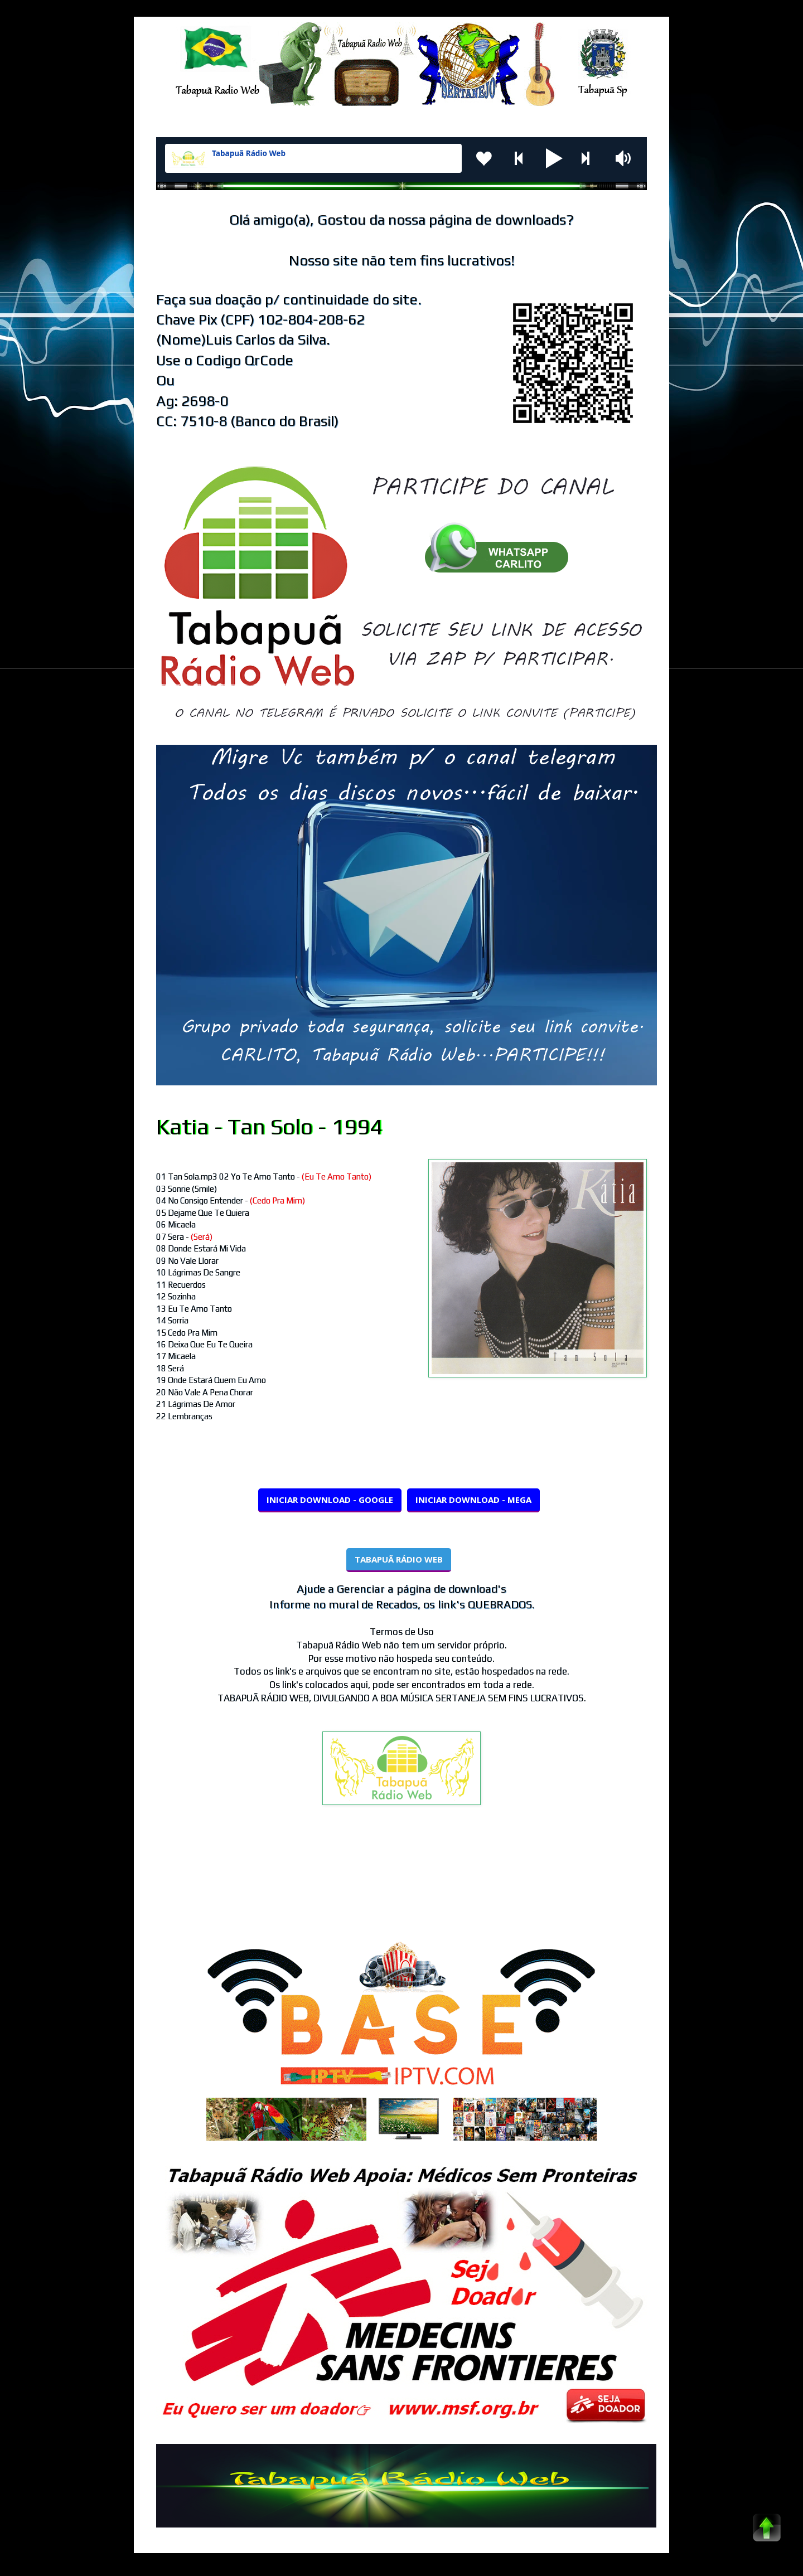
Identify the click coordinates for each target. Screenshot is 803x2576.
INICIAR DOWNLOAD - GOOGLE (330, 1499)
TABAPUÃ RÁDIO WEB (399, 1559)
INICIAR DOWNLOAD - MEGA (473, 1499)
